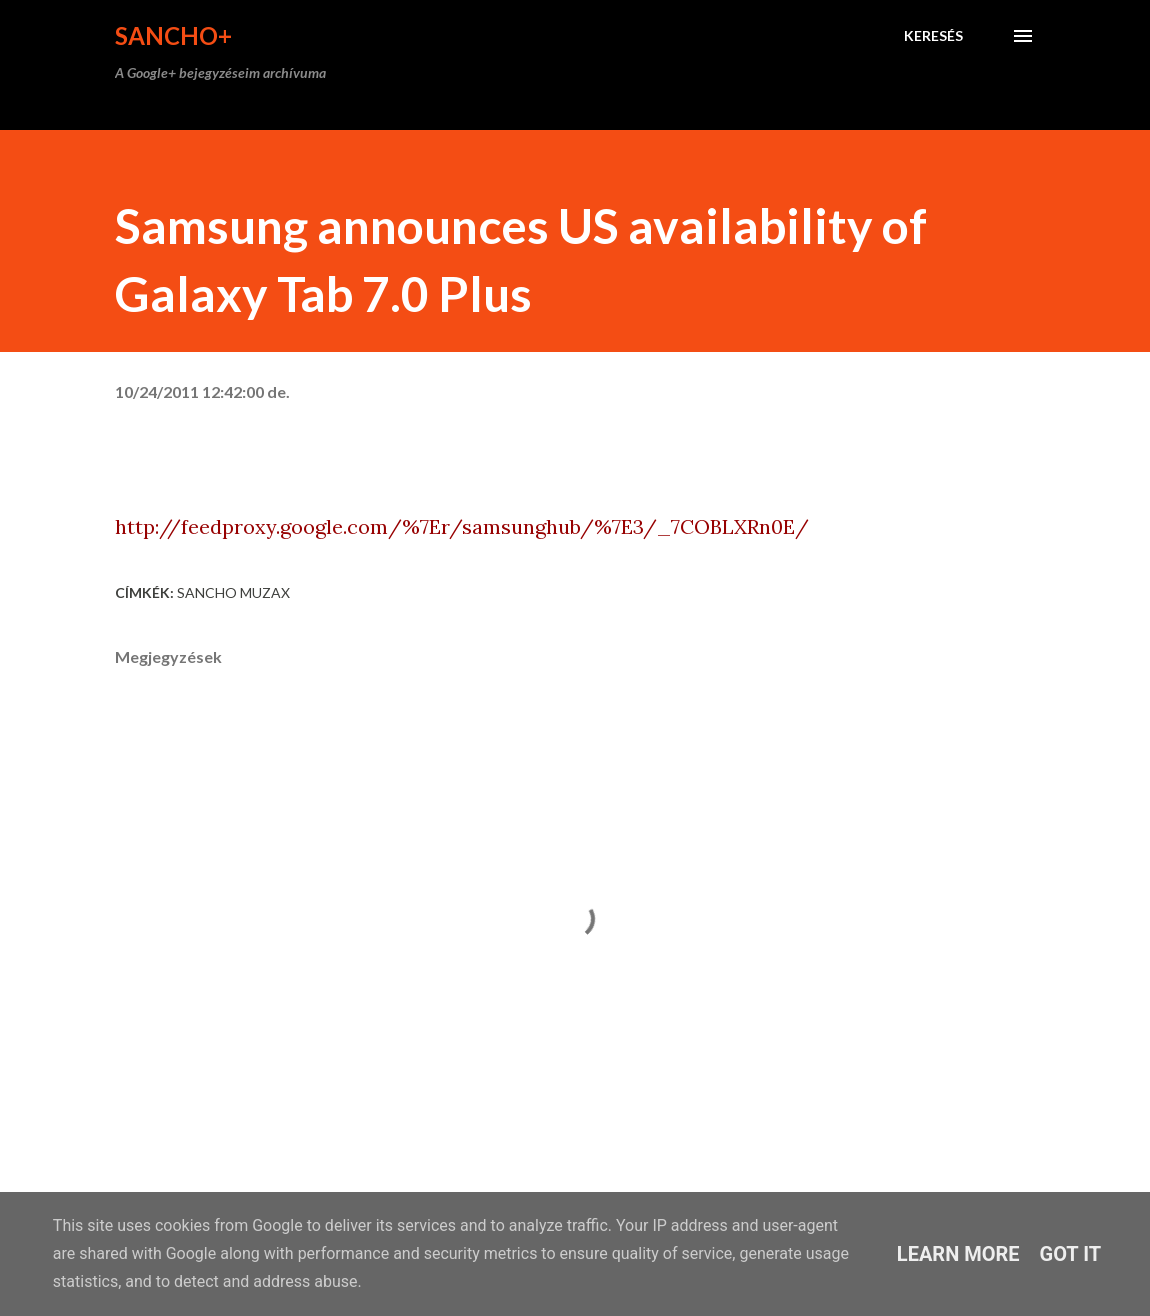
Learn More (958, 1254)
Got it (1071, 1254)
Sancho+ (173, 35)
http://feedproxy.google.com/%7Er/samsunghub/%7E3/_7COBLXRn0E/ (462, 526)
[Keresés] (933, 36)
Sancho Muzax (233, 592)
